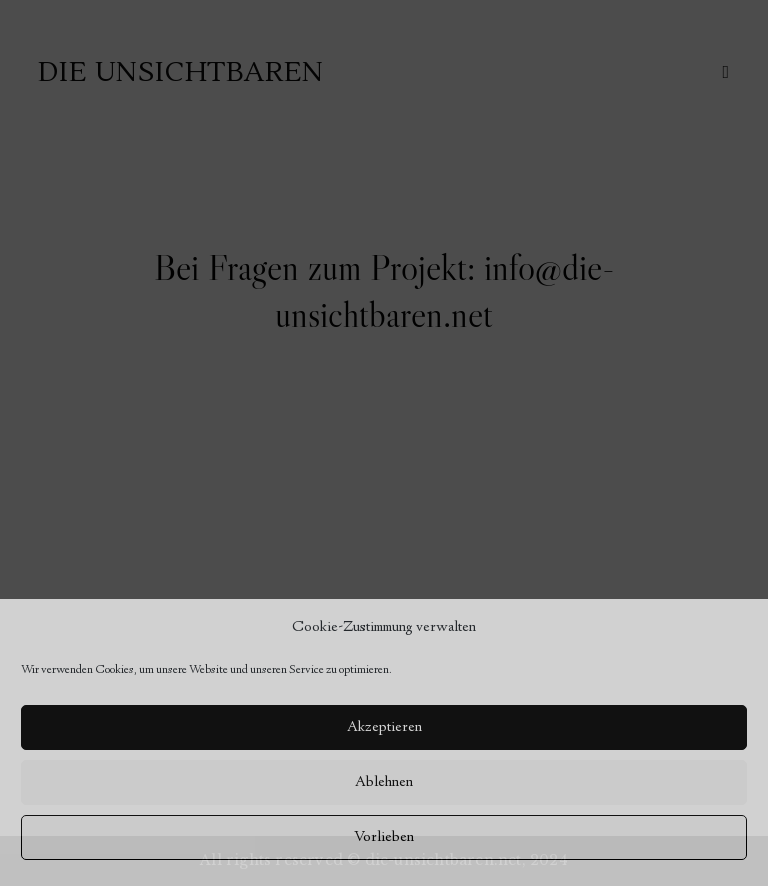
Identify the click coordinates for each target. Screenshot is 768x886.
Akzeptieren (384, 728)
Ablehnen (384, 783)
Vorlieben (384, 838)
